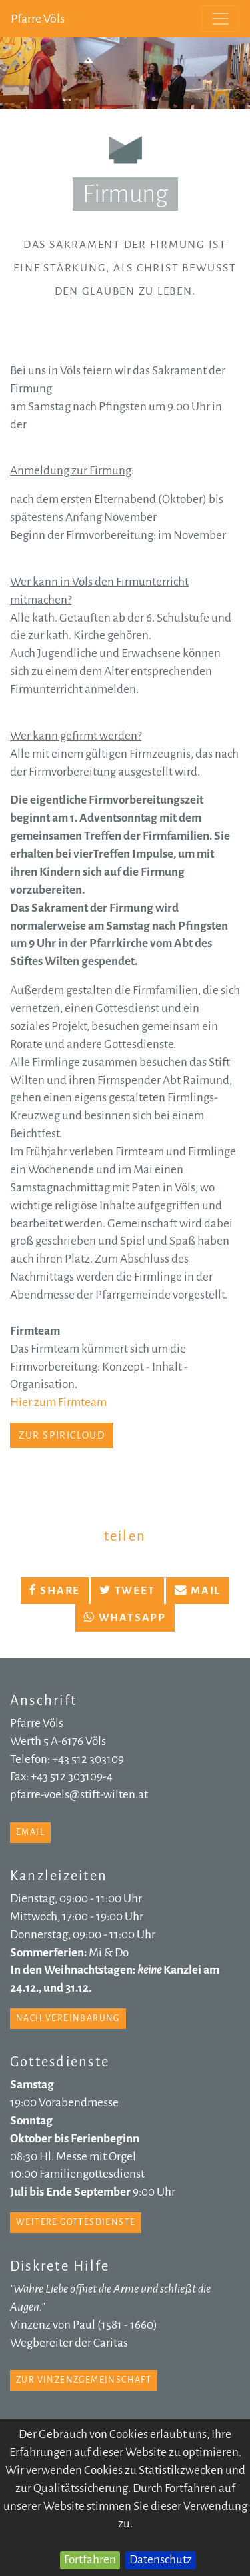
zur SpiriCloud (62, 1435)
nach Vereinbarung (68, 2018)
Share (54, 1591)
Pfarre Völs (38, 18)
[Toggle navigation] (220, 18)
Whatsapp (125, 1618)
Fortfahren (90, 2559)
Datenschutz (160, 2559)
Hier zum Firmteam (58, 1402)
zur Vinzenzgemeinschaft (83, 2380)
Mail (198, 1591)
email (30, 1832)
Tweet (127, 1591)
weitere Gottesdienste (75, 2222)
